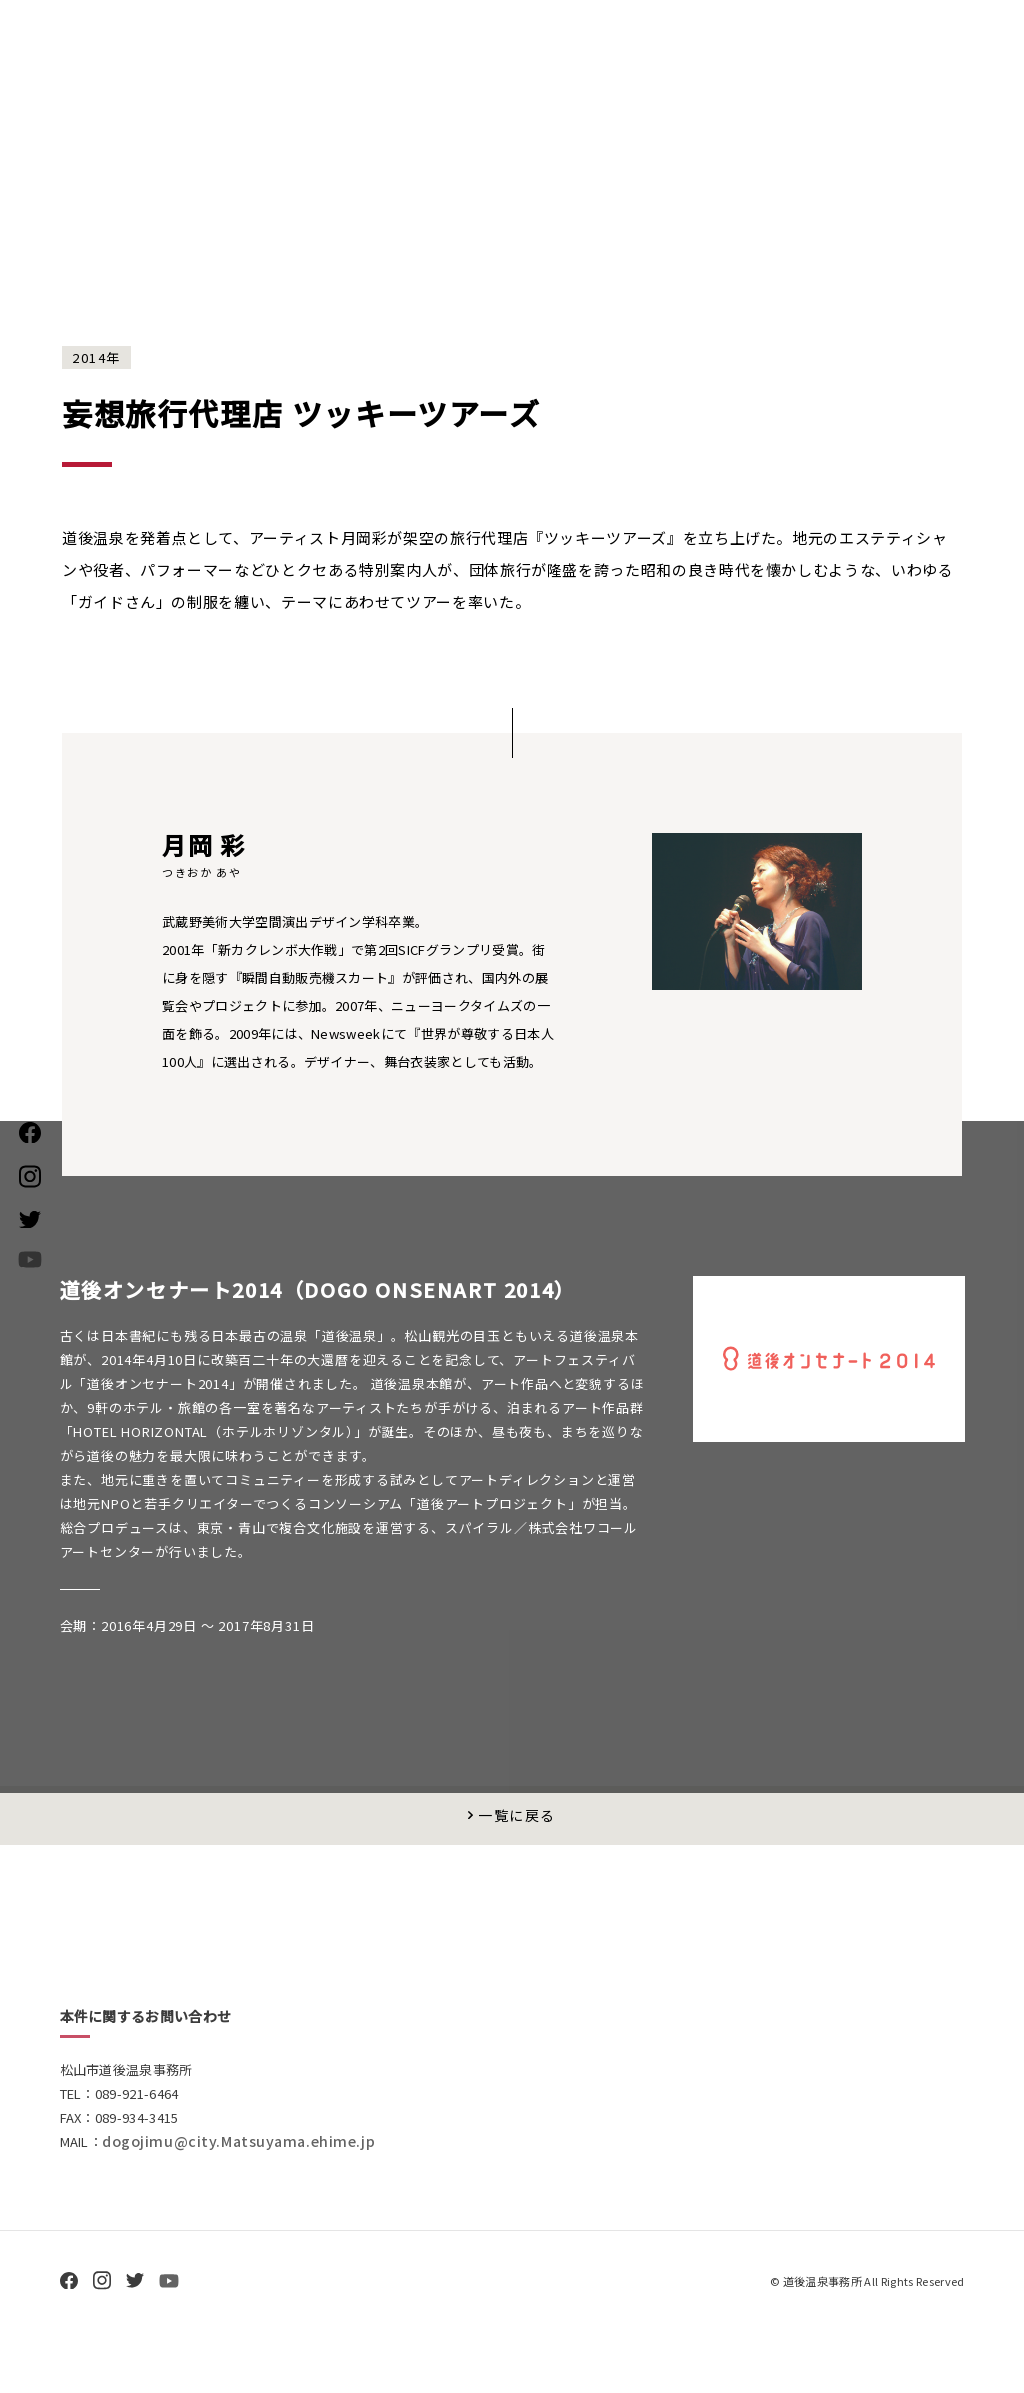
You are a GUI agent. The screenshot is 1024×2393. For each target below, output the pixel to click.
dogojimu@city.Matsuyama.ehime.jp (247, 2191)
